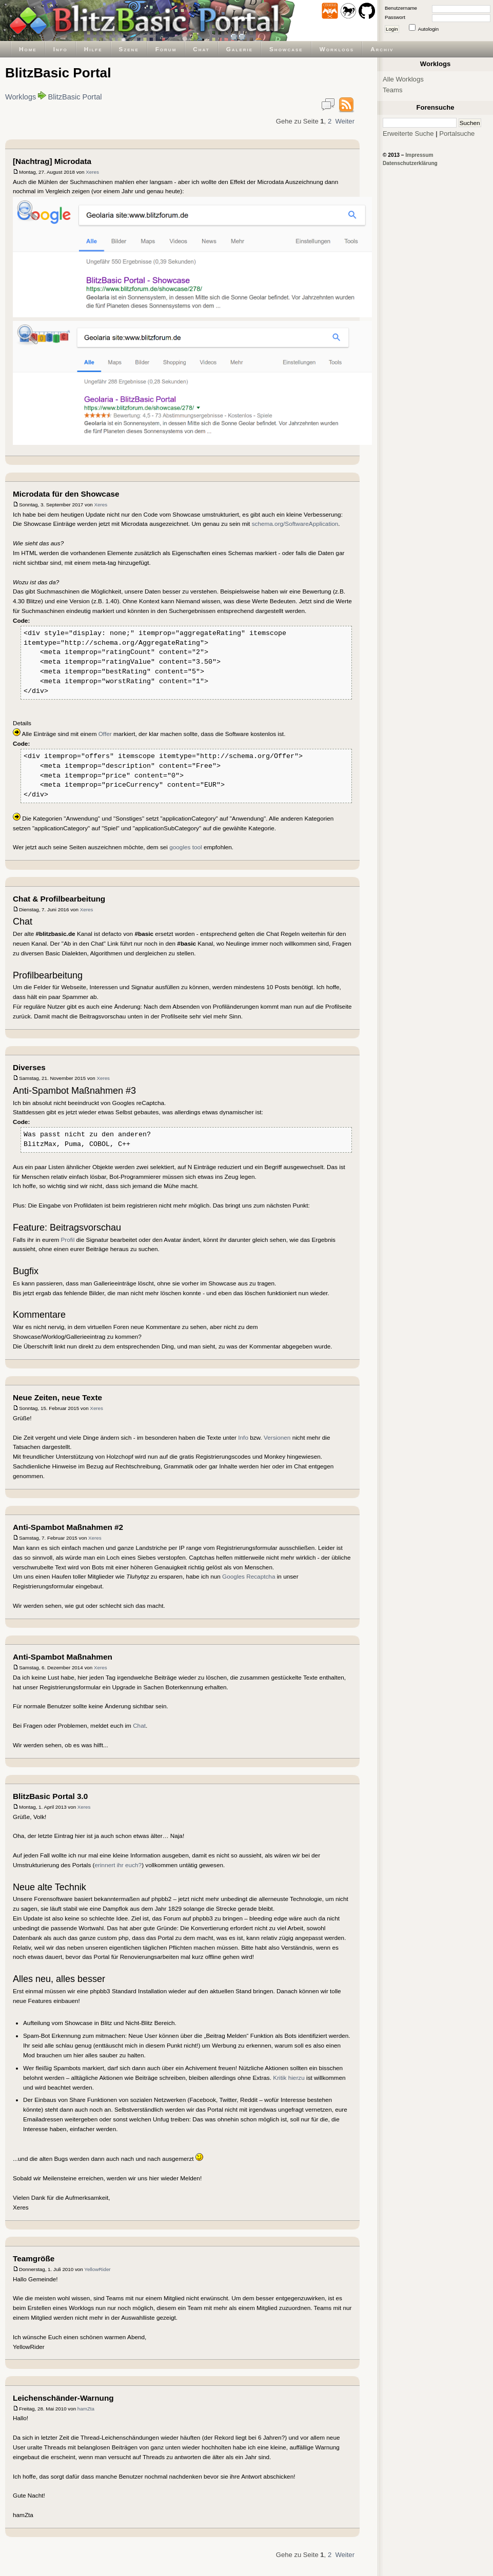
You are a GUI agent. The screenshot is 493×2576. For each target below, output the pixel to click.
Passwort (395, 17)
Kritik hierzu (288, 2077)
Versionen (277, 1437)
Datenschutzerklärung (410, 163)
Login (392, 29)
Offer (105, 733)
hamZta (85, 2408)
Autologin (428, 29)
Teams (393, 90)
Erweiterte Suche (408, 133)
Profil (68, 1239)
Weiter (344, 121)
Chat (201, 49)
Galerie (239, 49)
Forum (166, 49)
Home (28, 49)
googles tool (185, 847)
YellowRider (97, 2269)
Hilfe (93, 49)
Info (60, 49)
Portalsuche (457, 133)
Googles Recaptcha (248, 1576)
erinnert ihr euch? (118, 1865)
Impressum (419, 155)
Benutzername (401, 8)
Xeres (92, 172)
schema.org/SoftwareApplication (295, 523)
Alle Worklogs (403, 79)
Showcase (286, 49)
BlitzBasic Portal (75, 97)
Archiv (381, 49)
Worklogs (337, 49)
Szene (129, 49)
